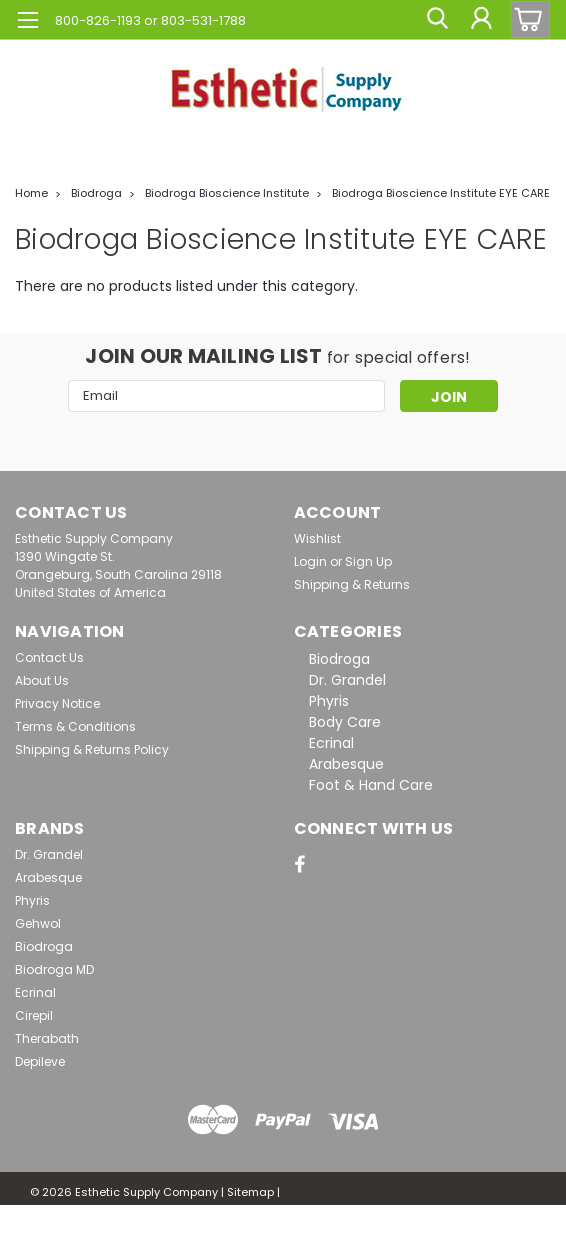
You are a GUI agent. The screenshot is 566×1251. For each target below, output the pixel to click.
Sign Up (368, 561)
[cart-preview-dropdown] (525, 19)
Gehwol (38, 923)
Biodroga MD (54, 969)
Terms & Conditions (75, 726)
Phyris (329, 701)
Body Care (345, 722)
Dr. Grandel (347, 680)
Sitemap (250, 1192)
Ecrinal (331, 743)
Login (310, 561)
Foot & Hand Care (371, 785)
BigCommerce (122, 1231)
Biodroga (96, 193)
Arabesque (346, 764)
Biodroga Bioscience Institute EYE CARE (441, 193)
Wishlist (317, 538)
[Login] (481, 20)
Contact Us (49, 657)
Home (31, 193)
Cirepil (34, 1015)
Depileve (40, 1061)
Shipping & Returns (352, 584)
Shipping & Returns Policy (92, 749)
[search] (436, 20)
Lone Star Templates (279, 1231)
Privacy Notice (57, 703)
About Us (42, 680)
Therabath (47, 1038)
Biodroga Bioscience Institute (227, 193)
